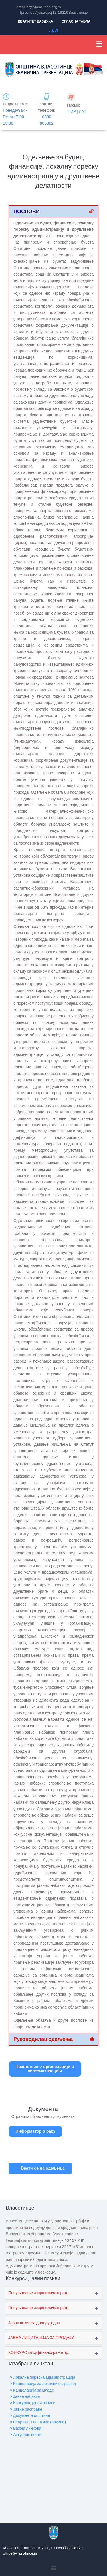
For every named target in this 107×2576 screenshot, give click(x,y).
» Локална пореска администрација (42, 2377)
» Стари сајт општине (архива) (38, 2422)
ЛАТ (82, 111)
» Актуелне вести (25, 2435)
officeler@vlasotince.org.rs (38, 7)
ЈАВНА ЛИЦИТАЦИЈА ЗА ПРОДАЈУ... (42, 2338)
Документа (43, 2109)
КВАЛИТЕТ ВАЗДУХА (35, 21)
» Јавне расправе (26, 2409)
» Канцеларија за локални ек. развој (43, 2384)
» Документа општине (30, 2416)
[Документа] (43, 2089)
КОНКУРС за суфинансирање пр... (39, 2352)
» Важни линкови (25, 2428)
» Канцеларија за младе (32, 2390)
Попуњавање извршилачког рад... (39, 2293)
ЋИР (71, 111)
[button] (99, 44)
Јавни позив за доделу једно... (35, 2323)
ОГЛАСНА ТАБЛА (76, 21)
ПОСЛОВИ (26, 211)
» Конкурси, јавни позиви (32, 2403)
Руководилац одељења (43, 2039)
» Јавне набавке (25, 2396)
